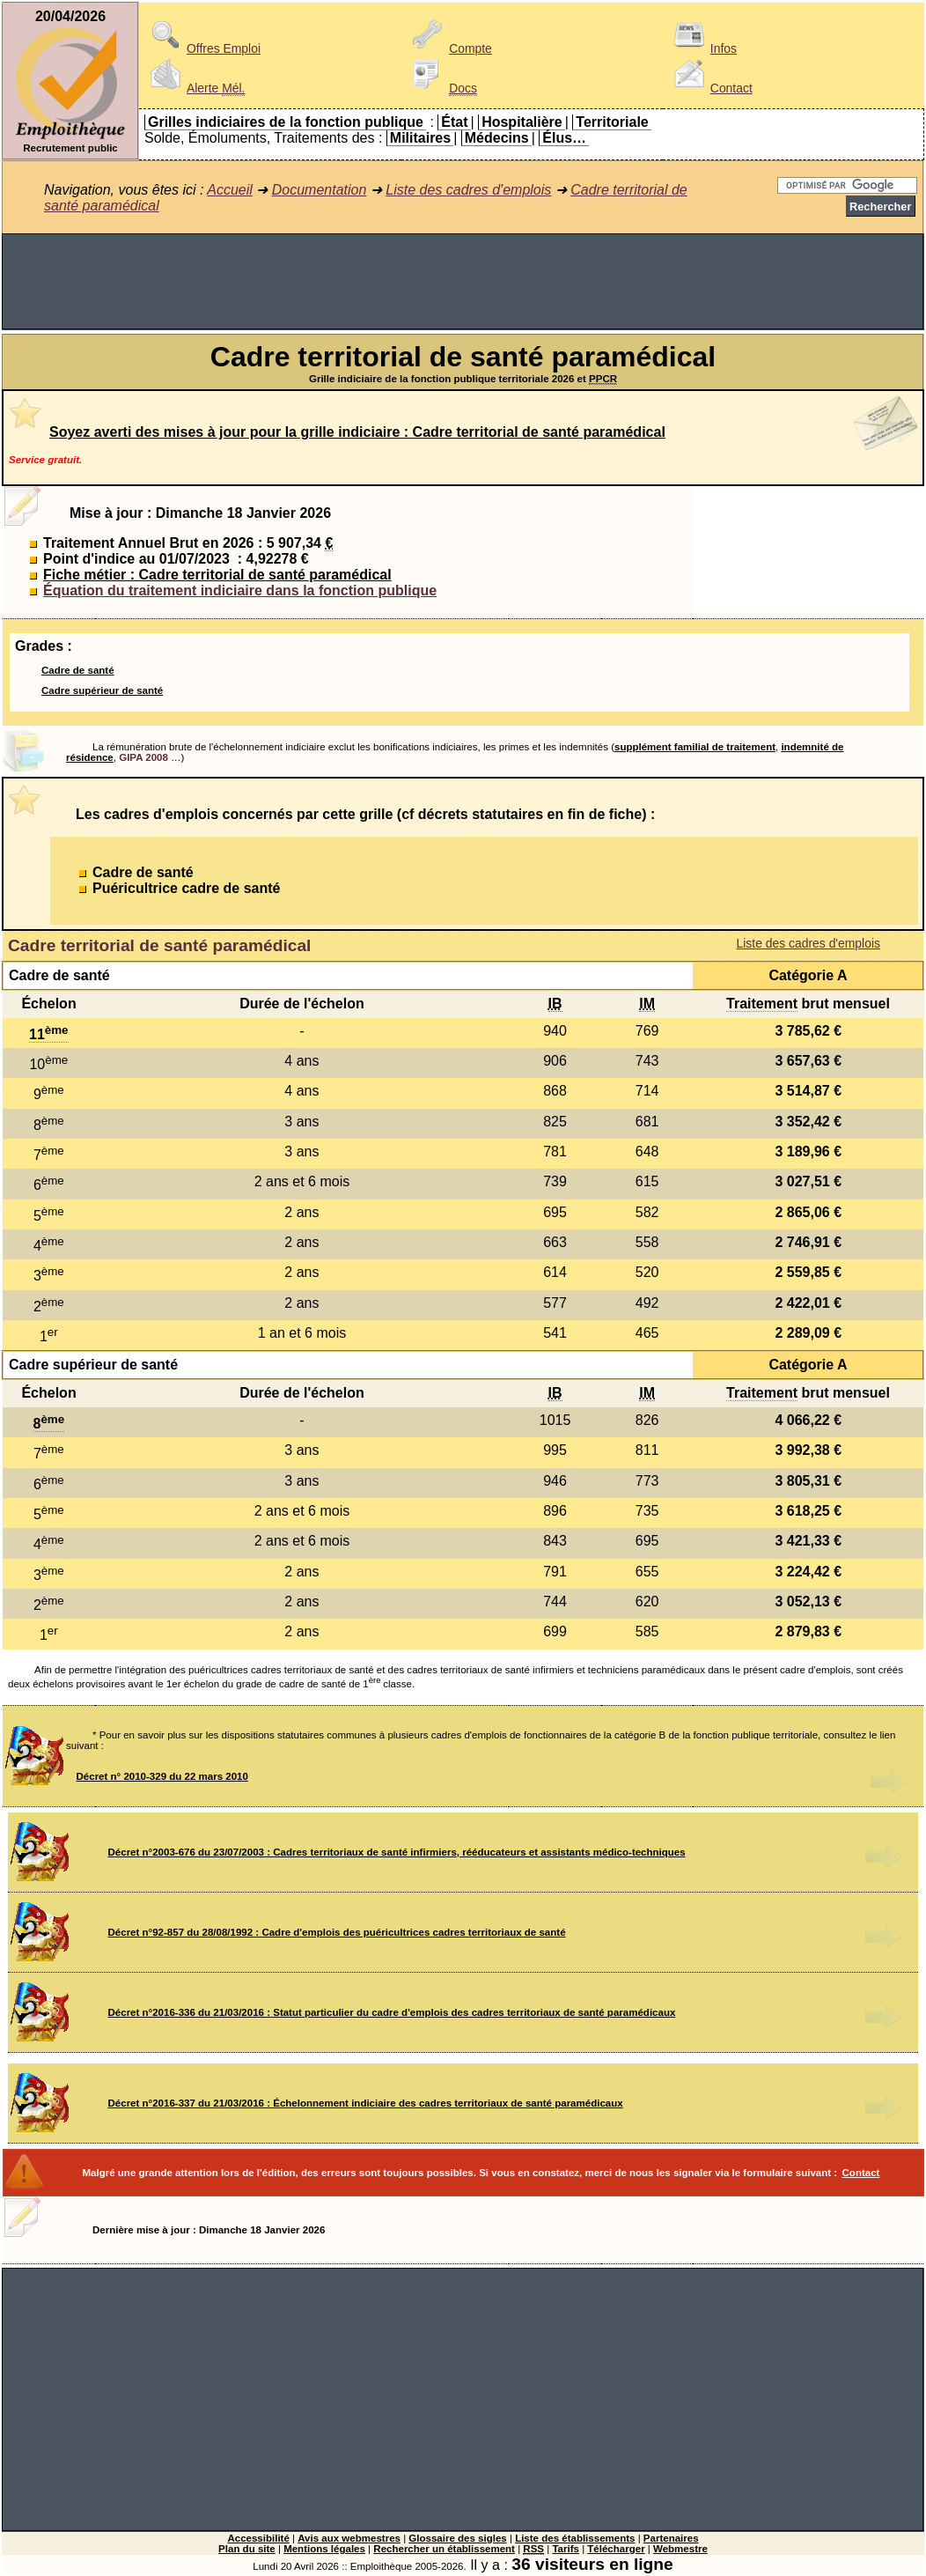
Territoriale (612, 121)
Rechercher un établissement (444, 2548)
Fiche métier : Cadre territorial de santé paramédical (217, 574)
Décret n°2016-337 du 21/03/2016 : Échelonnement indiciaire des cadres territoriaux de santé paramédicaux (365, 2103)
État (454, 121)
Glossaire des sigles (457, 2538)
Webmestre (680, 2548)
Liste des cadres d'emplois (468, 189)
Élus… (564, 137)
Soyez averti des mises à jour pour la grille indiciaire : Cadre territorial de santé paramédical (357, 431)
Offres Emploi (202, 48)
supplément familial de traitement (694, 747)
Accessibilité (258, 2538)
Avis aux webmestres (349, 2538)
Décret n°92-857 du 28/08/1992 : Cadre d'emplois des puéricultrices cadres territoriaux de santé (337, 1932)
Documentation (319, 189)
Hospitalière (521, 121)
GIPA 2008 (143, 757)
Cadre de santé (77, 670)
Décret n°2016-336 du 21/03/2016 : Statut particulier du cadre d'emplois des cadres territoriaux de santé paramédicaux (392, 2012)
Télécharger (615, 2548)
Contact (710, 88)
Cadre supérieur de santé (102, 690)
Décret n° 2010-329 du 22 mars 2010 (162, 1776)
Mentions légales (324, 2548)
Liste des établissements (575, 2538)
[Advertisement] (463, 281)
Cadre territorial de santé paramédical (159, 945)
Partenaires (671, 2538)
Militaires (420, 137)
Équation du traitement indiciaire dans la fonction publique (240, 590)
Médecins (497, 137)
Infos (702, 48)
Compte (449, 48)
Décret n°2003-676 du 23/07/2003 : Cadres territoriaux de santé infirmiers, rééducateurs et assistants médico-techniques (397, 1852)
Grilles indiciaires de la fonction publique (285, 121)
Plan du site (247, 2548)
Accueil (230, 189)
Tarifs (565, 2548)
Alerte (194, 88)
